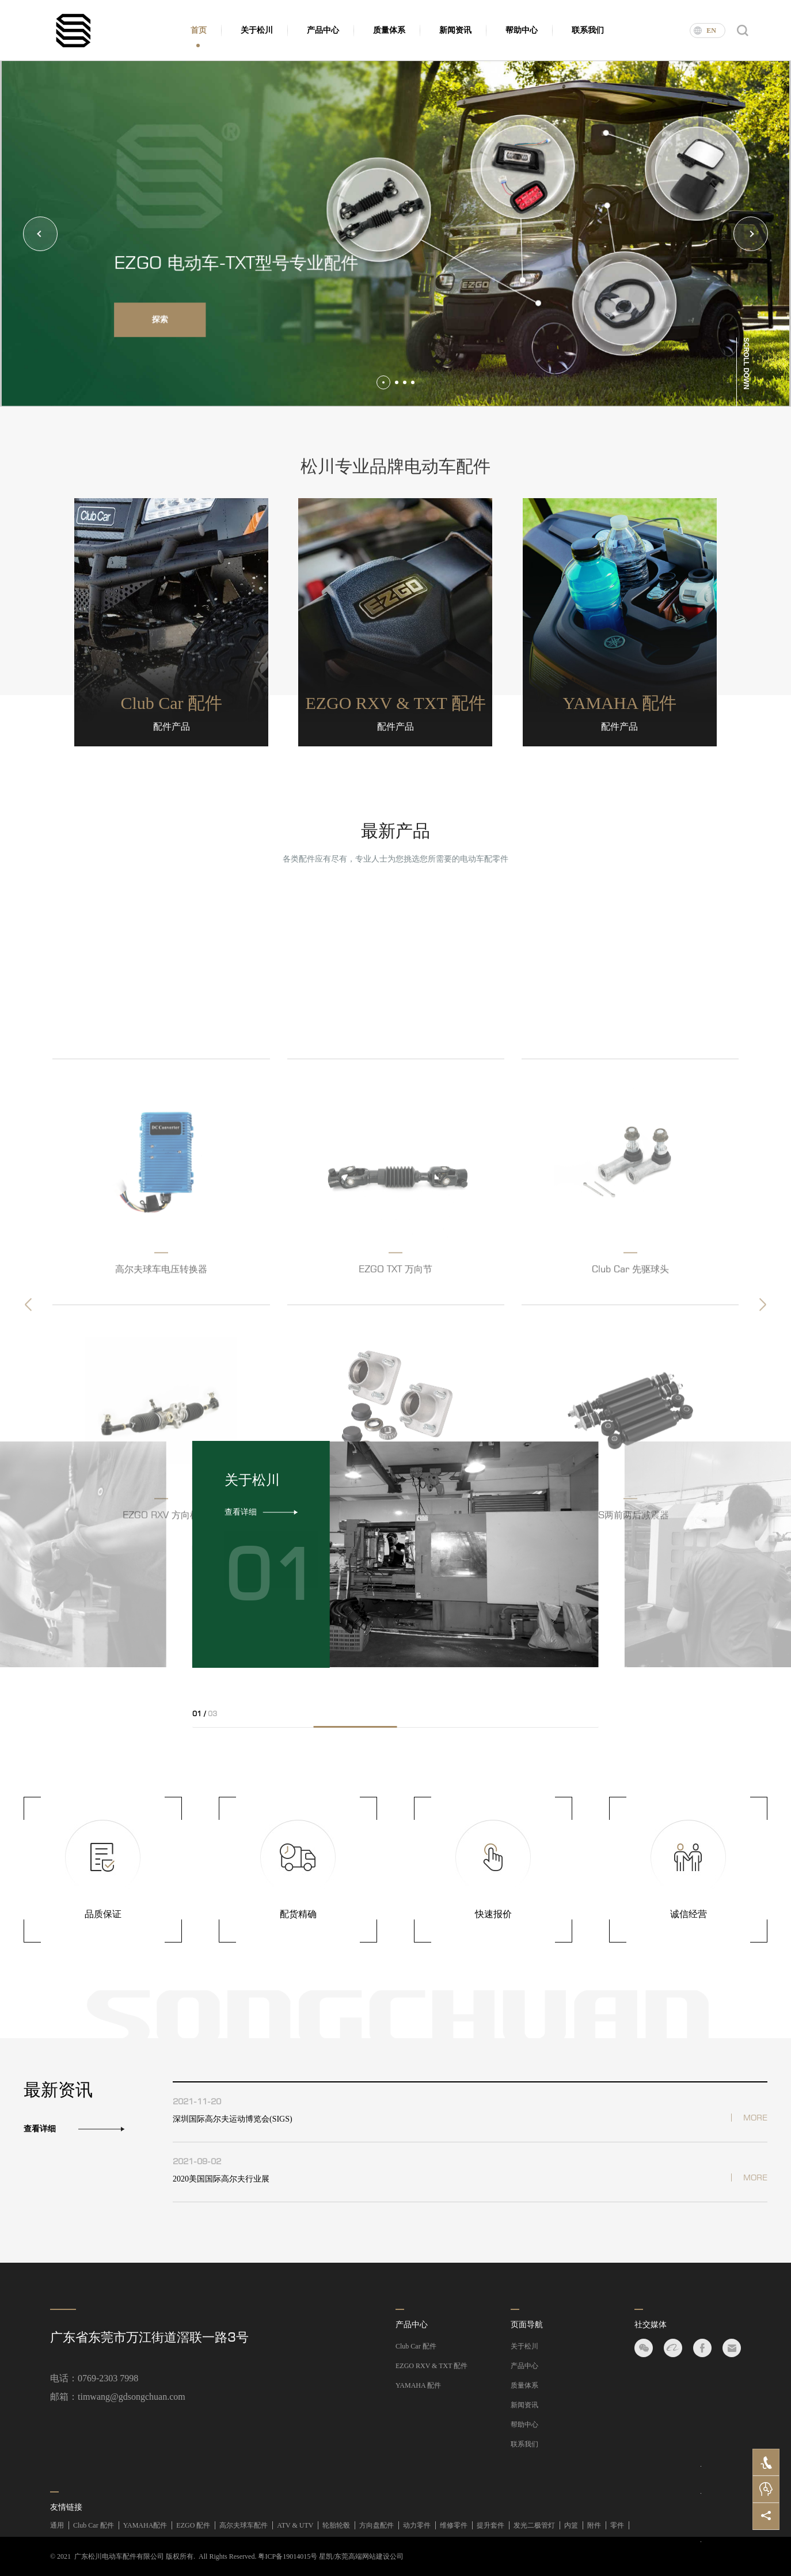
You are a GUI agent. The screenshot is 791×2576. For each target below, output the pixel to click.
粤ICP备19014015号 (287, 2556)
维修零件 (453, 2525)
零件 (617, 2525)
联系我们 (588, 30)
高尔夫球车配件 (243, 2525)
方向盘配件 (376, 2525)
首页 (199, 30)
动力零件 (417, 2525)
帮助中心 (521, 30)
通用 (57, 2525)
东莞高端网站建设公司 (369, 2556)
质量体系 (389, 30)
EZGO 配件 (193, 2525)
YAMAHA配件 (145, 2525)
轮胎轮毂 (336, 2525)
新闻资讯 (455, 30)
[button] (40, 234)
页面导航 (527, 2324)
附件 (594, 2525)
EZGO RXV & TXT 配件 (431, 2366)
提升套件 (490, 2525)
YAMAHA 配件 (418, 2385)
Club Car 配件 (416, 2346)
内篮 (571, 2525)
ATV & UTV (295, 2525)
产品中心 (323, 30)
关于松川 (257, 30)
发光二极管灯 (534, 2525)
